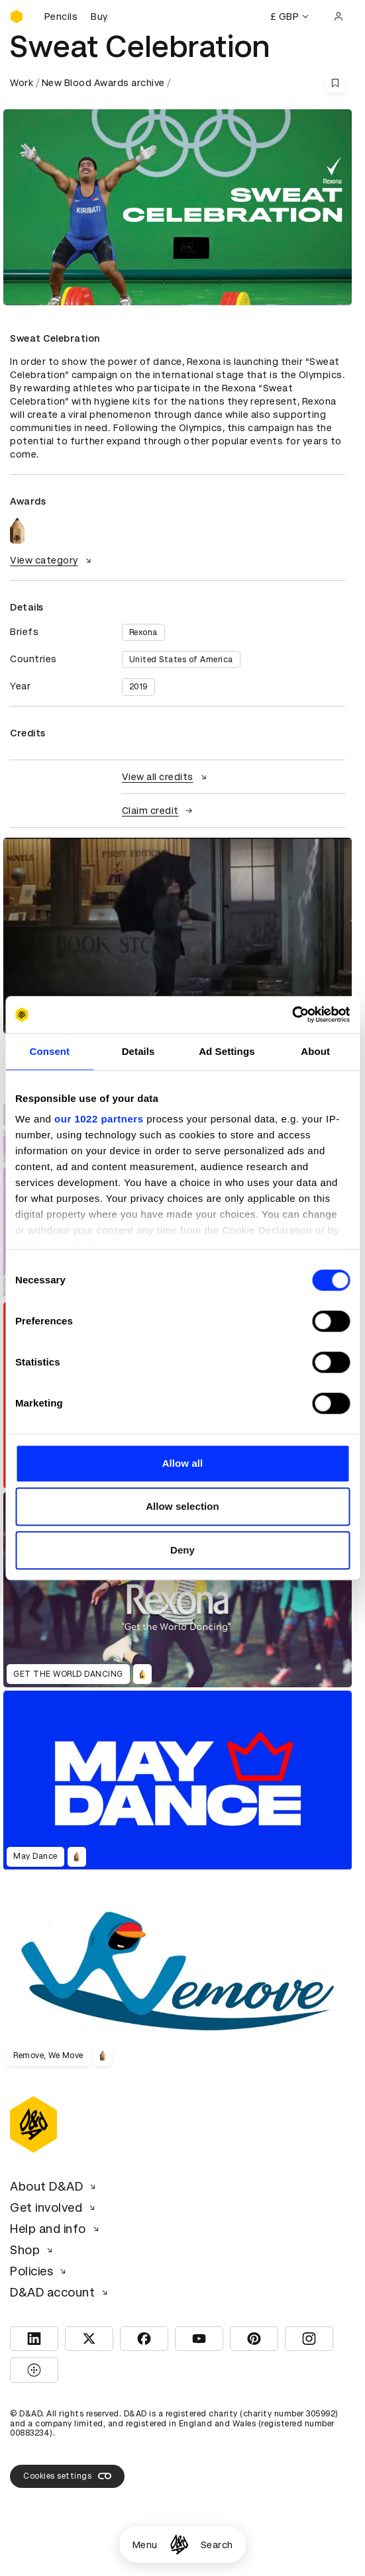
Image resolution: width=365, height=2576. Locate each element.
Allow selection (182, 1506)
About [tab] (315, 1051)
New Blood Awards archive (103, 82)
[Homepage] (179, 2544)
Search (217, 2545)
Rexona (143, 632)
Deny (182, 1550)
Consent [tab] (50, 1051)
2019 (138, 686)
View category (52, 560)
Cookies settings (67, 2476)
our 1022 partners (98, 1118)
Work (21, 82)
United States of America (181, 659)
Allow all (182, 1463)
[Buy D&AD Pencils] (76, 16)
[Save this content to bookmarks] (335, 83)
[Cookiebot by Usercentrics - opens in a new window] (292, 1014)
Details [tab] (138, 1051)
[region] (177, 936)
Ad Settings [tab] (226, 1051)
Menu (145, 2545)
